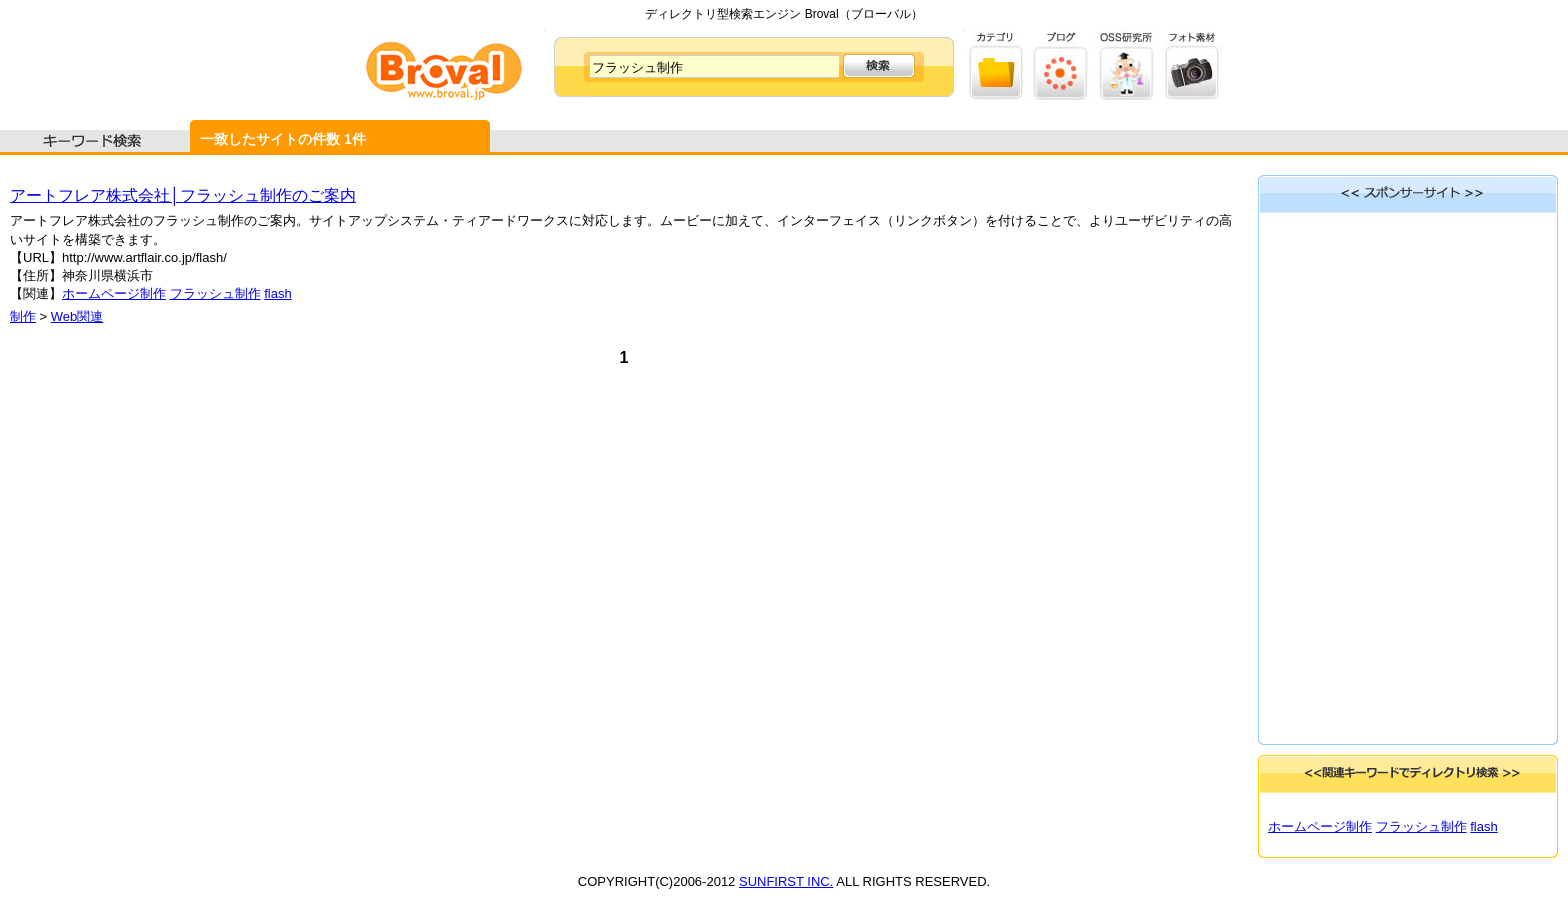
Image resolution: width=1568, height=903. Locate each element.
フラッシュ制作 (215, 293)
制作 (23, 316)
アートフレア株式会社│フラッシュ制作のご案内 (183, 195)
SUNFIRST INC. (786, 881)
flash (277, 293)
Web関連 (77, 316)
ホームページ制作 (114, 293)
